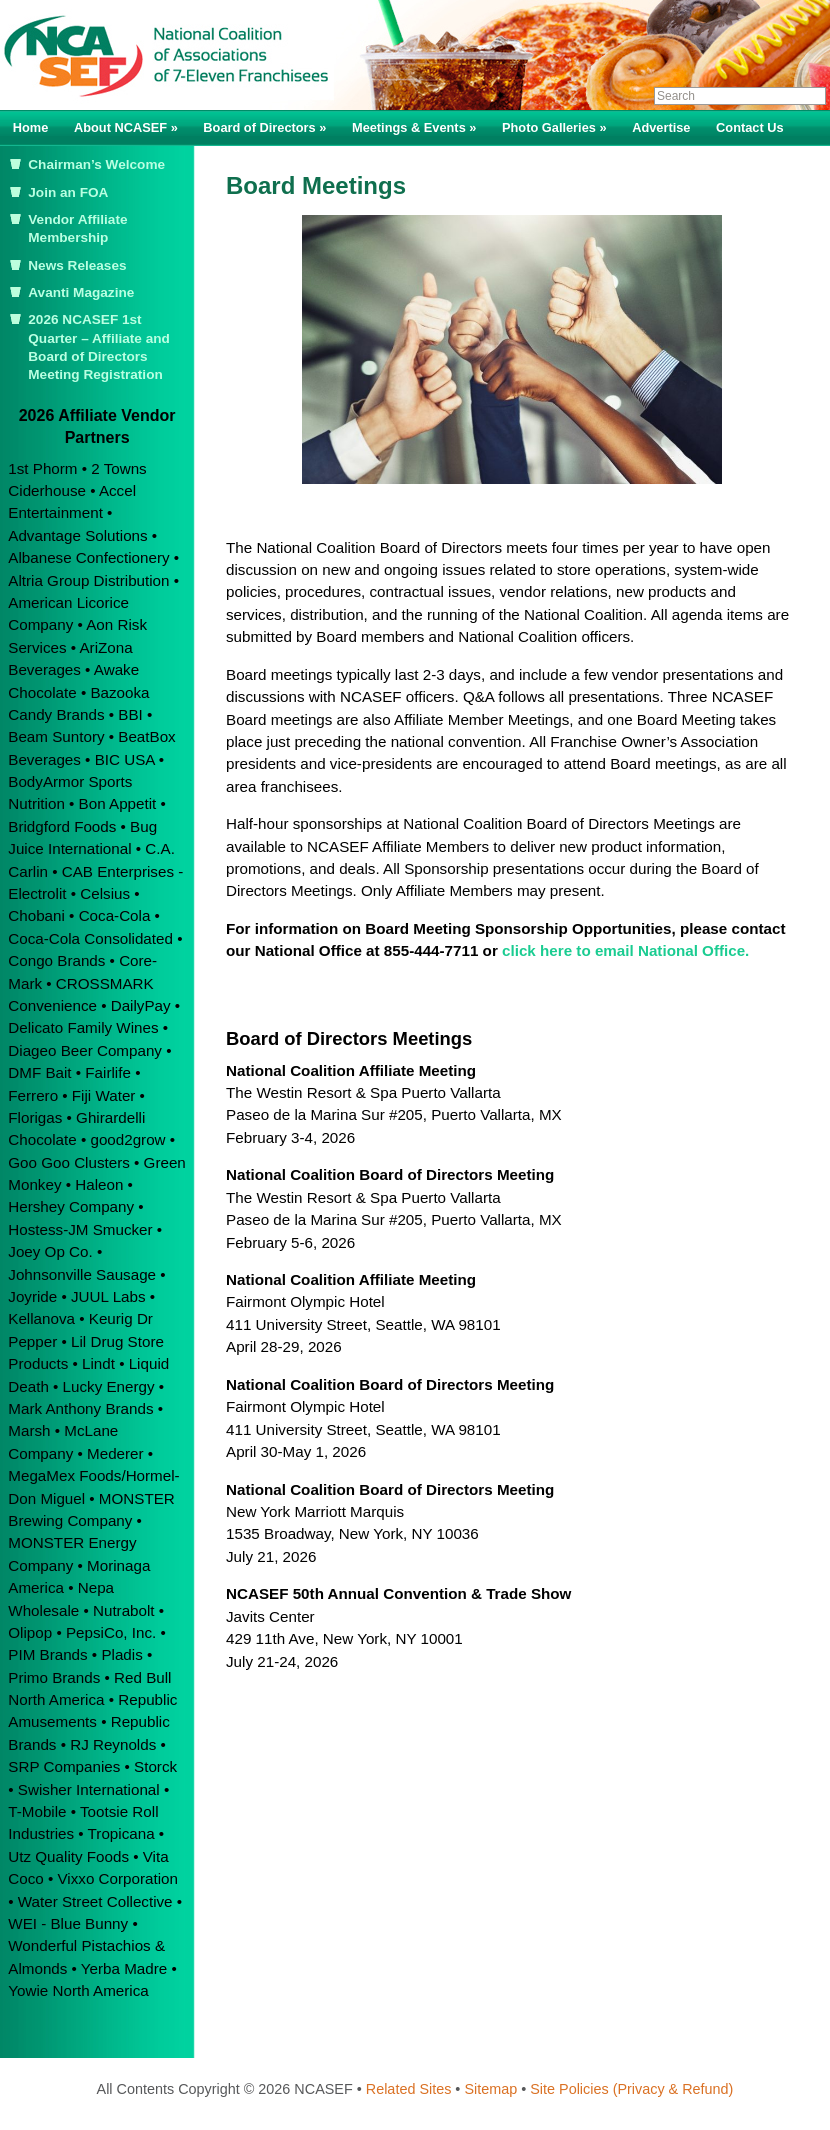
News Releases (77, 265)
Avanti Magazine (81, 292)
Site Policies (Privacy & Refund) (631, 2089)
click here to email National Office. (624, 950)
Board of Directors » (264, 127)
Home (31, 127)
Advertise (661, 127)
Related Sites (409, 2089)
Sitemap (490, 2089)
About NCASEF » (126, 127)
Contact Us (750, 127)
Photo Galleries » (554, 127)
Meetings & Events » (414, 127)
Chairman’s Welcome (96, 164)
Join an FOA (68, 192)
